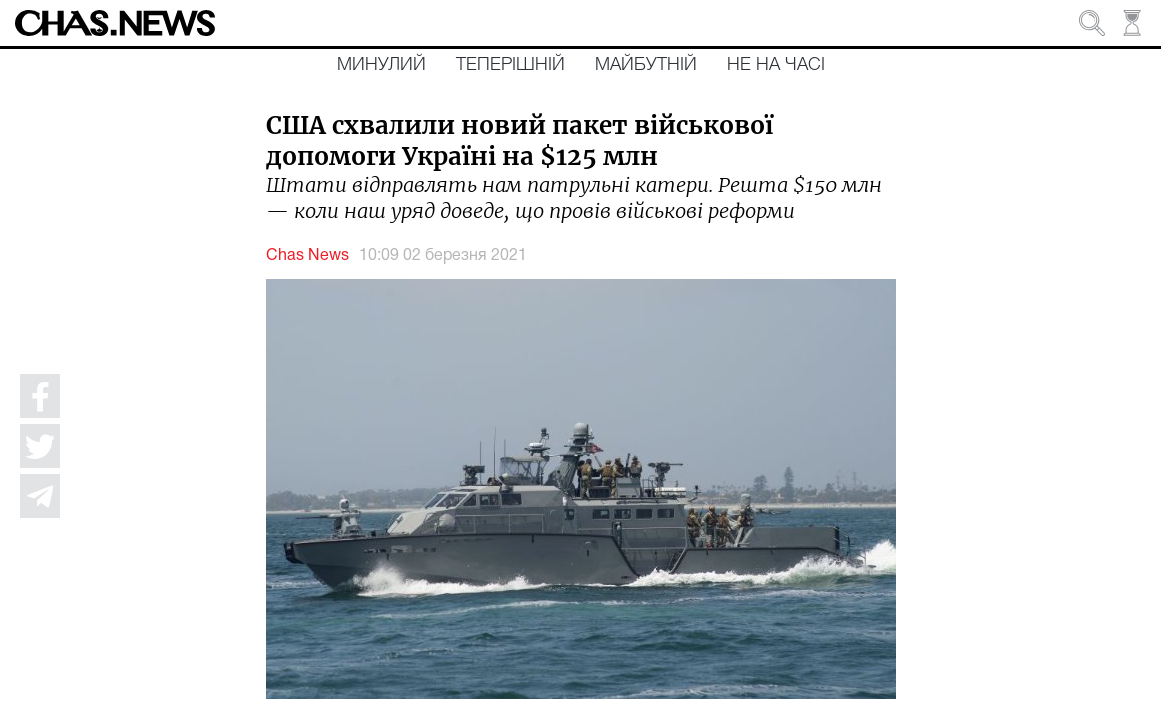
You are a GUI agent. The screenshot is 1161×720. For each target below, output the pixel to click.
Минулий (381, 65)
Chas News (307, 256)
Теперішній (510, 65)
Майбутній (646, 65)
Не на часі (776, 65)
